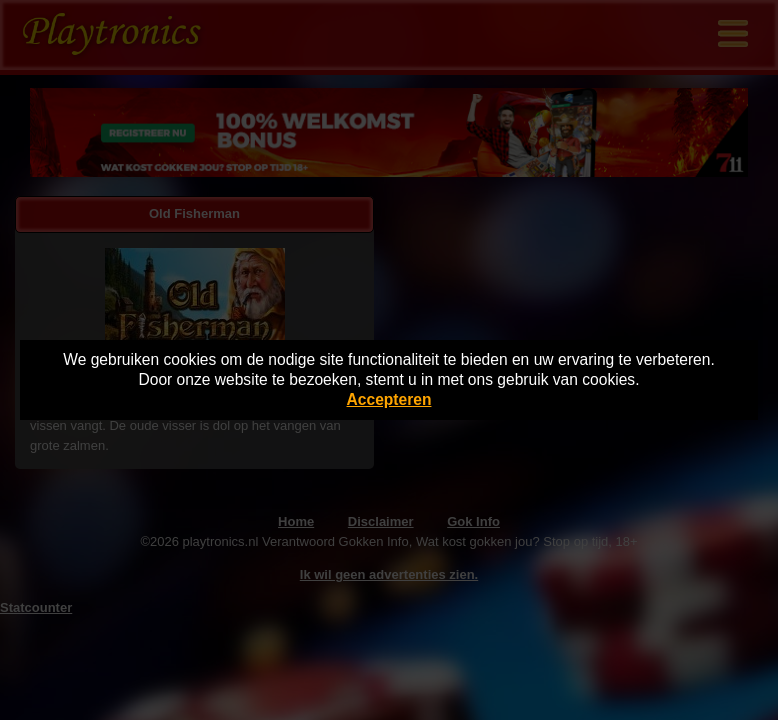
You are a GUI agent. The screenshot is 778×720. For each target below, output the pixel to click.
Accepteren (389, 399)
